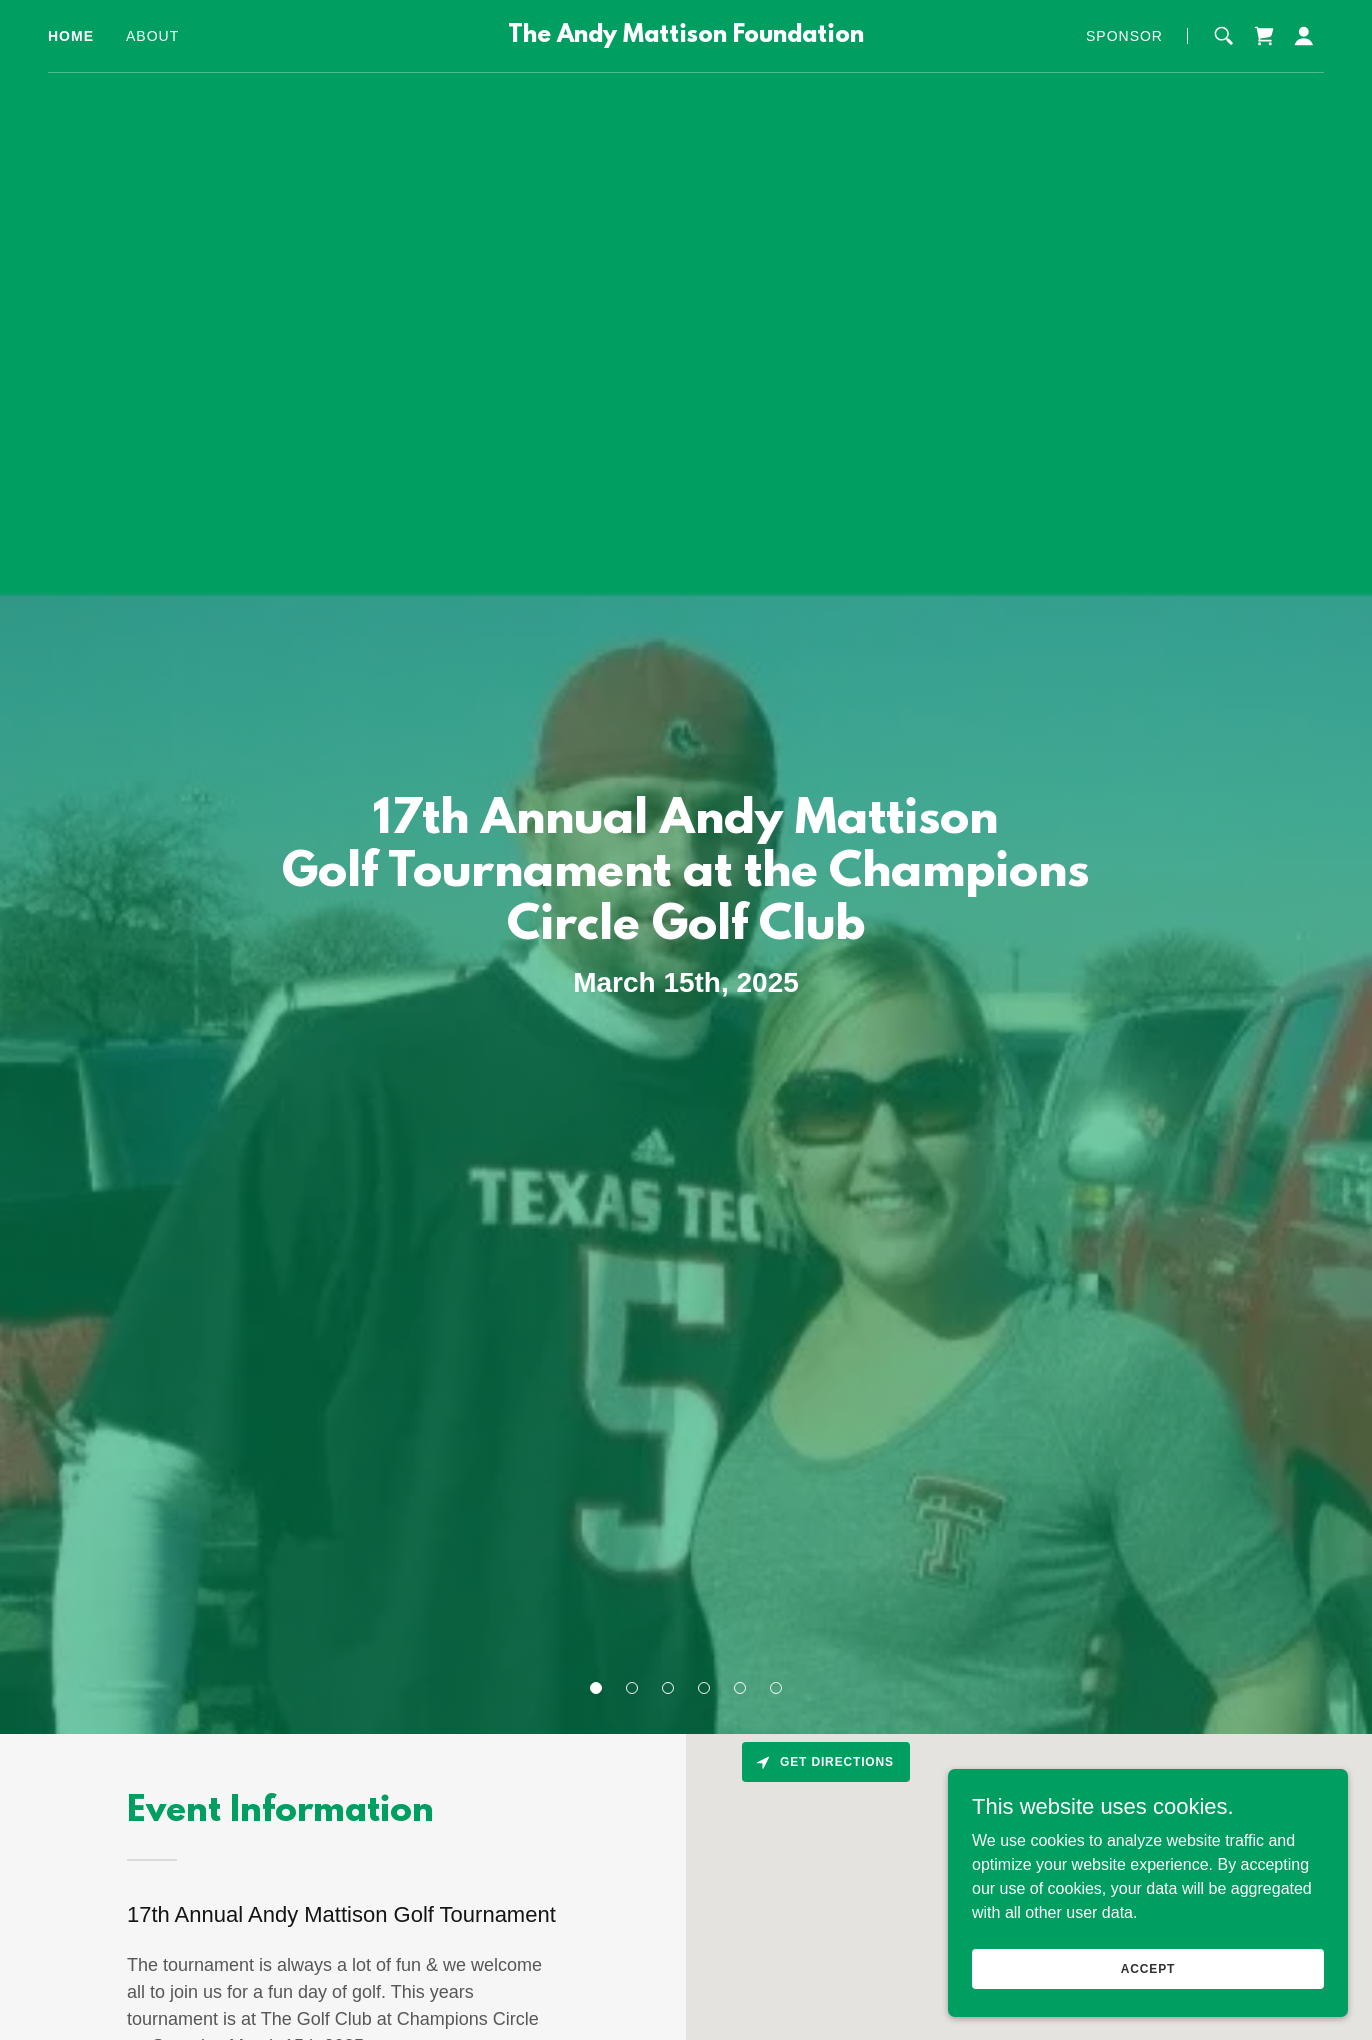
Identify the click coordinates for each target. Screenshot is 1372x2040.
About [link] (152, 36)
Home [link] (71, 36)
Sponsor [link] (1124, 36)
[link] (685, 36)
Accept (1148, 1968)
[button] (596, 1688)
